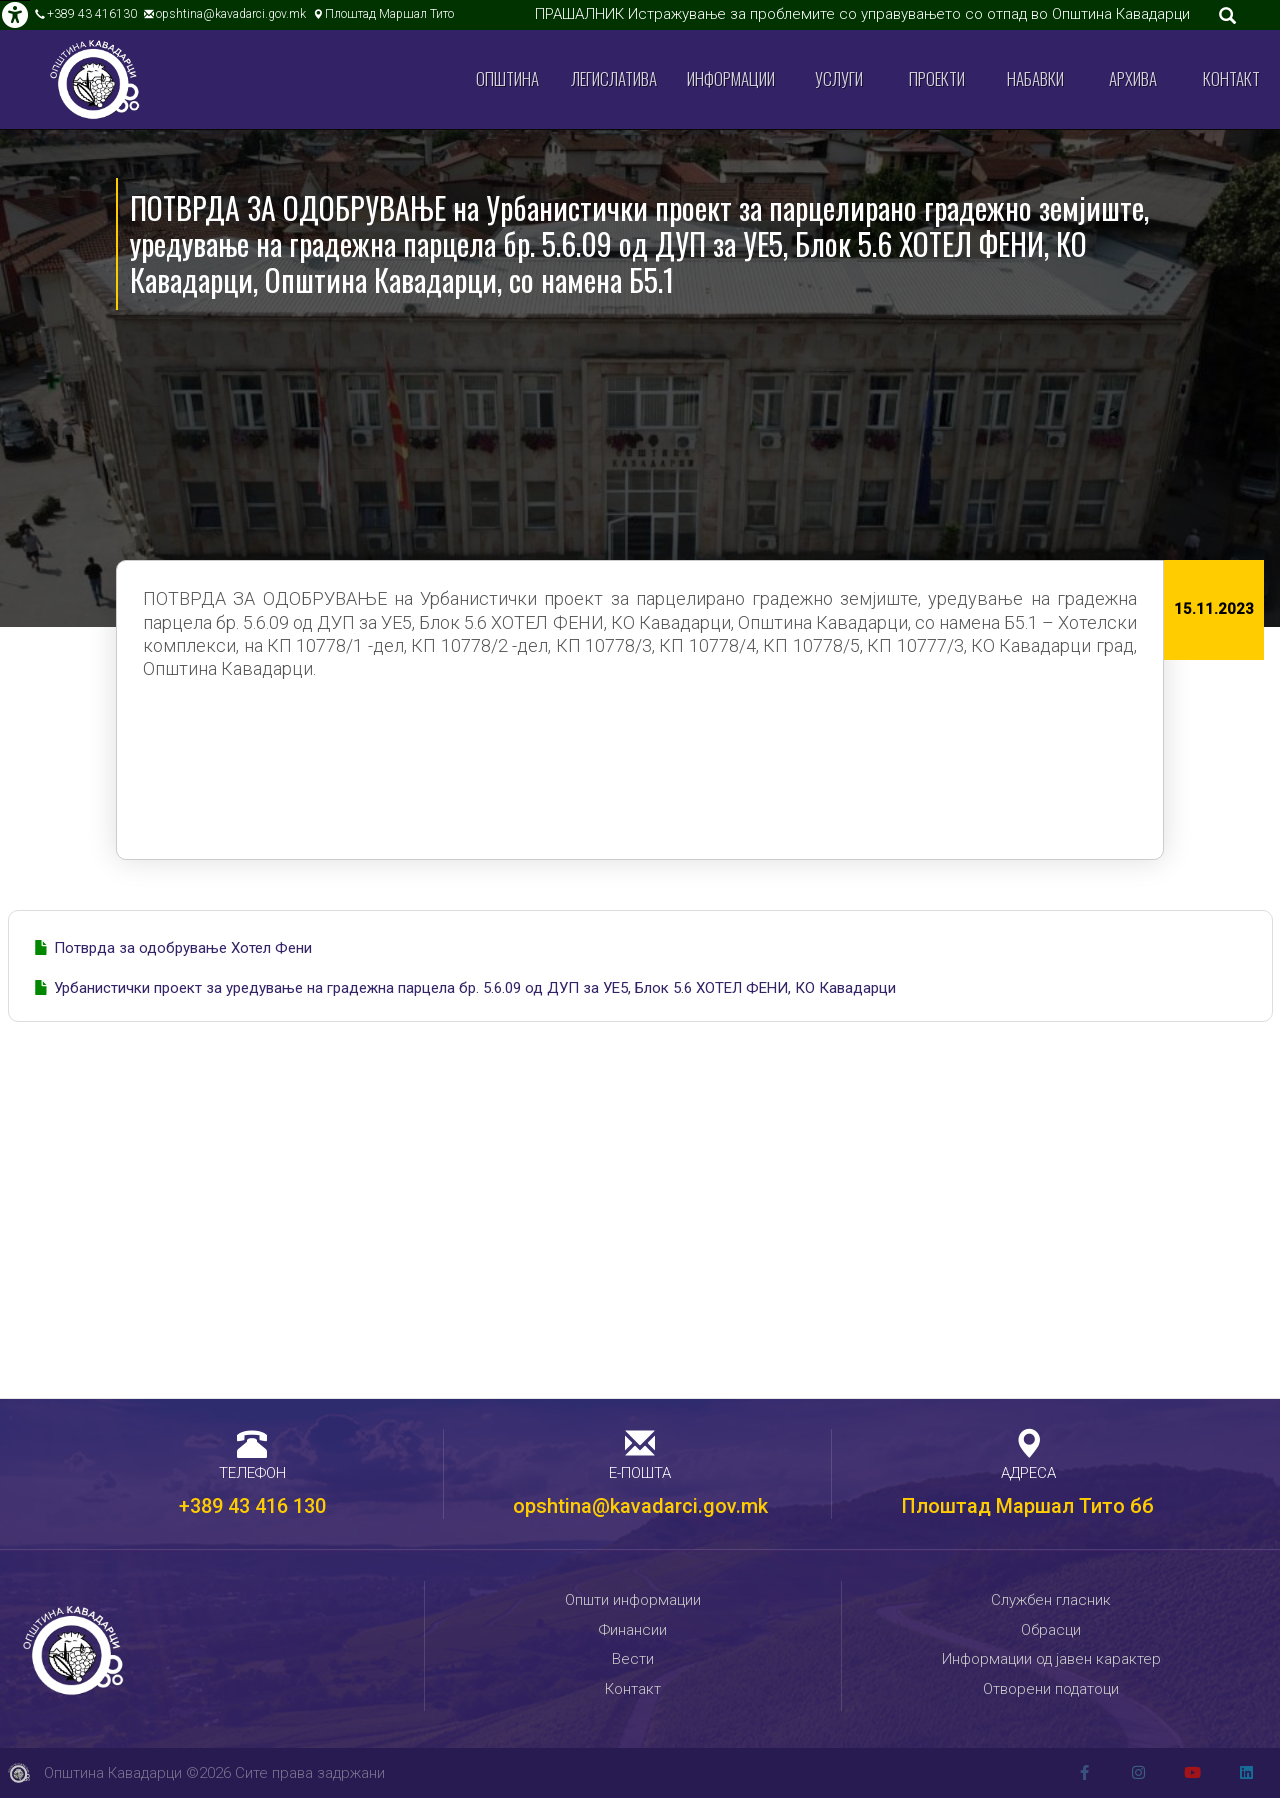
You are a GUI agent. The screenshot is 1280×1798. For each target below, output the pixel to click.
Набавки (1035, 78)
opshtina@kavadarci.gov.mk (231, 14)
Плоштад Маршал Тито (389, 14)
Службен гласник (1051, 1600)
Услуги (839, 78)
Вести (633, 1659)
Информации (731, 78)
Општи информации (633, 1600)
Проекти (937, 78)
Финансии (633, 1630)
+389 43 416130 (92, 14)
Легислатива (614, 78)
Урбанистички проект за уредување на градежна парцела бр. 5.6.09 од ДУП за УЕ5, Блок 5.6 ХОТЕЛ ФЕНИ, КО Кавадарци (475, 988)
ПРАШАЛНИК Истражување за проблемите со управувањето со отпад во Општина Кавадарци (862, 14)
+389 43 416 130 (252, 1506)
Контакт (1231, 78)
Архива (1133, 78)
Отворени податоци (1051, 1689)
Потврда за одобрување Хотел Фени (183, 948)
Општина (507, 78)
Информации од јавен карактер (1051, 1659)
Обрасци (1051, 1630)
